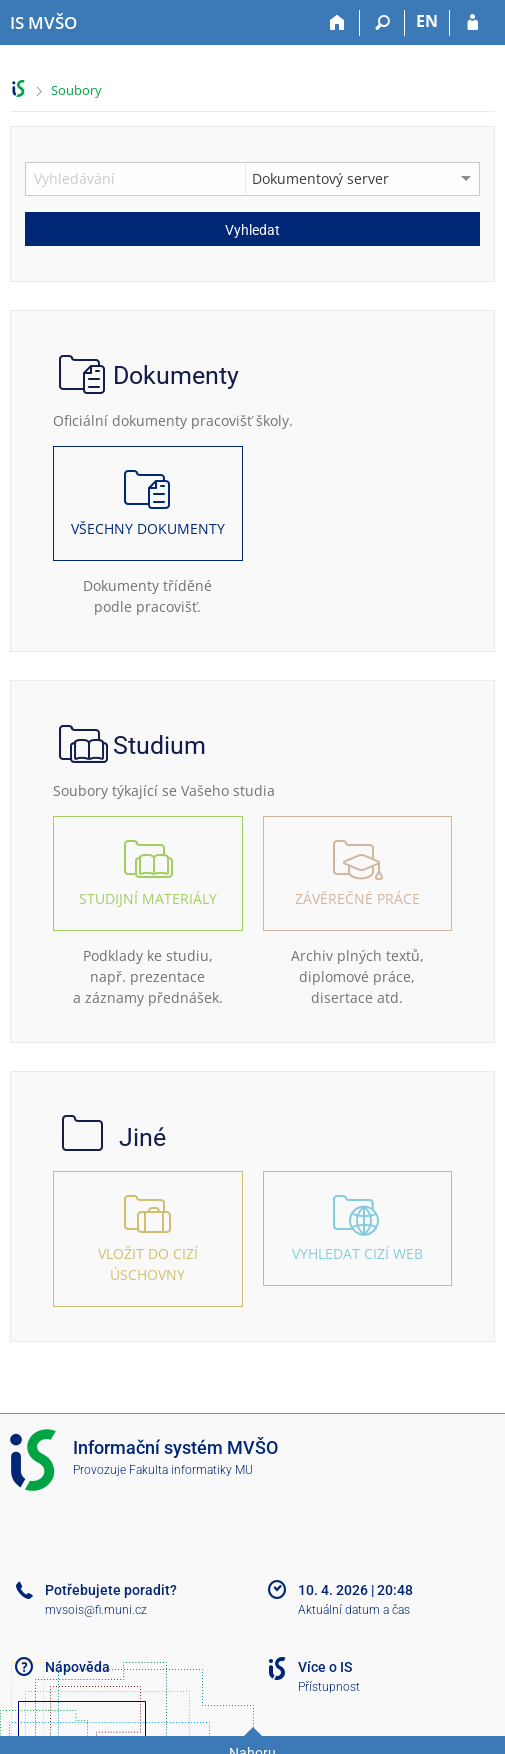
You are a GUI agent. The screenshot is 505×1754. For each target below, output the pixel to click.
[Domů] (337, 23)
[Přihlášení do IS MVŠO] (472, 23)
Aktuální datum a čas (354, 1610)
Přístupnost (329, 1687)
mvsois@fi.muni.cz (96, 1610)
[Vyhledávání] (382, 23)
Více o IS (325, 1667)
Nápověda (77, 1667)
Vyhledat (252, 230)
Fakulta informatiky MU (191, 1470)
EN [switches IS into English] (427, 21)
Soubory (76, 90)
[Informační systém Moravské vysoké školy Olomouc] (43, 23)
